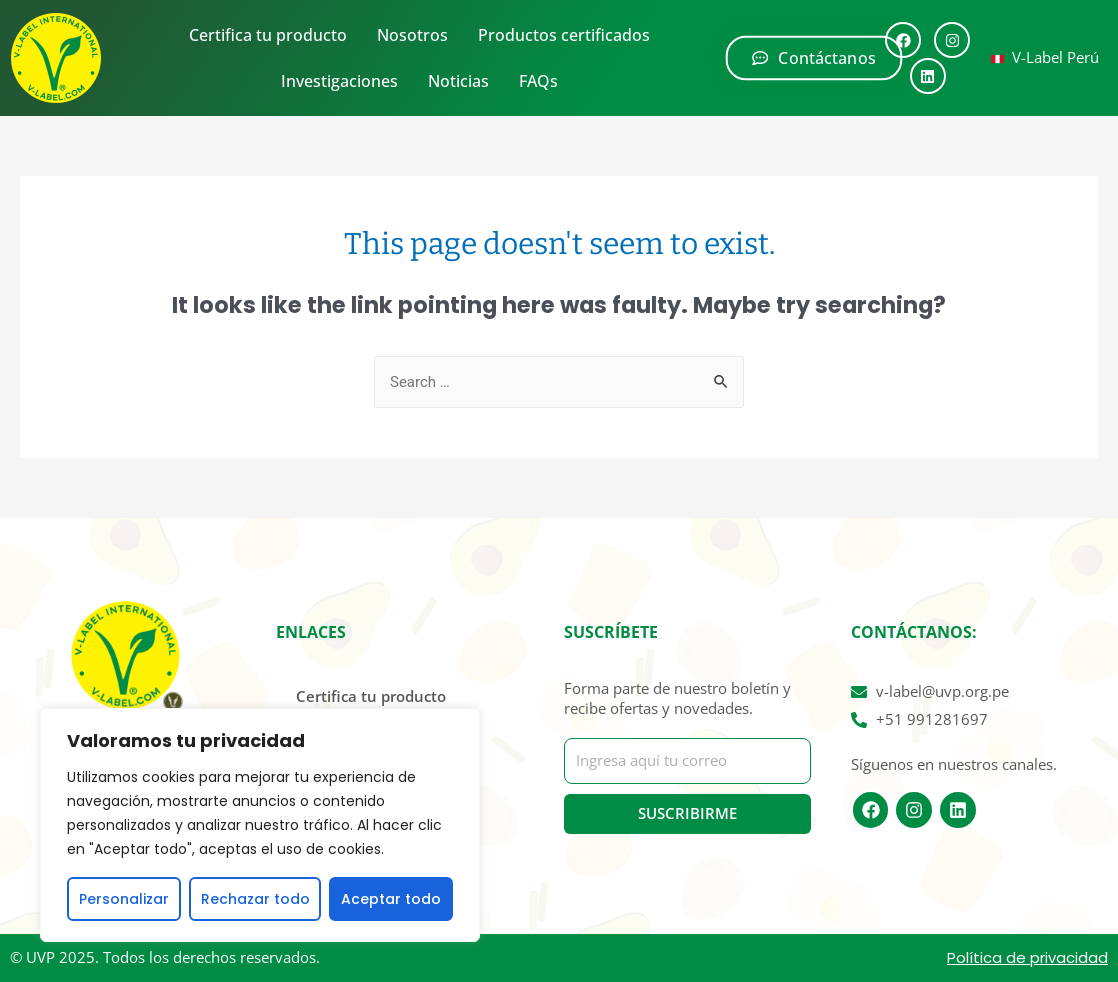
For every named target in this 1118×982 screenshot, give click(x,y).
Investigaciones (339, 81)
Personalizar (124, 899)
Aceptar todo (391, 899)
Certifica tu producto (268, 35)
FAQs (538, 81)
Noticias (458, 81)
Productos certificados (564, 35)
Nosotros (412, 35)
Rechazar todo (255, 899)
